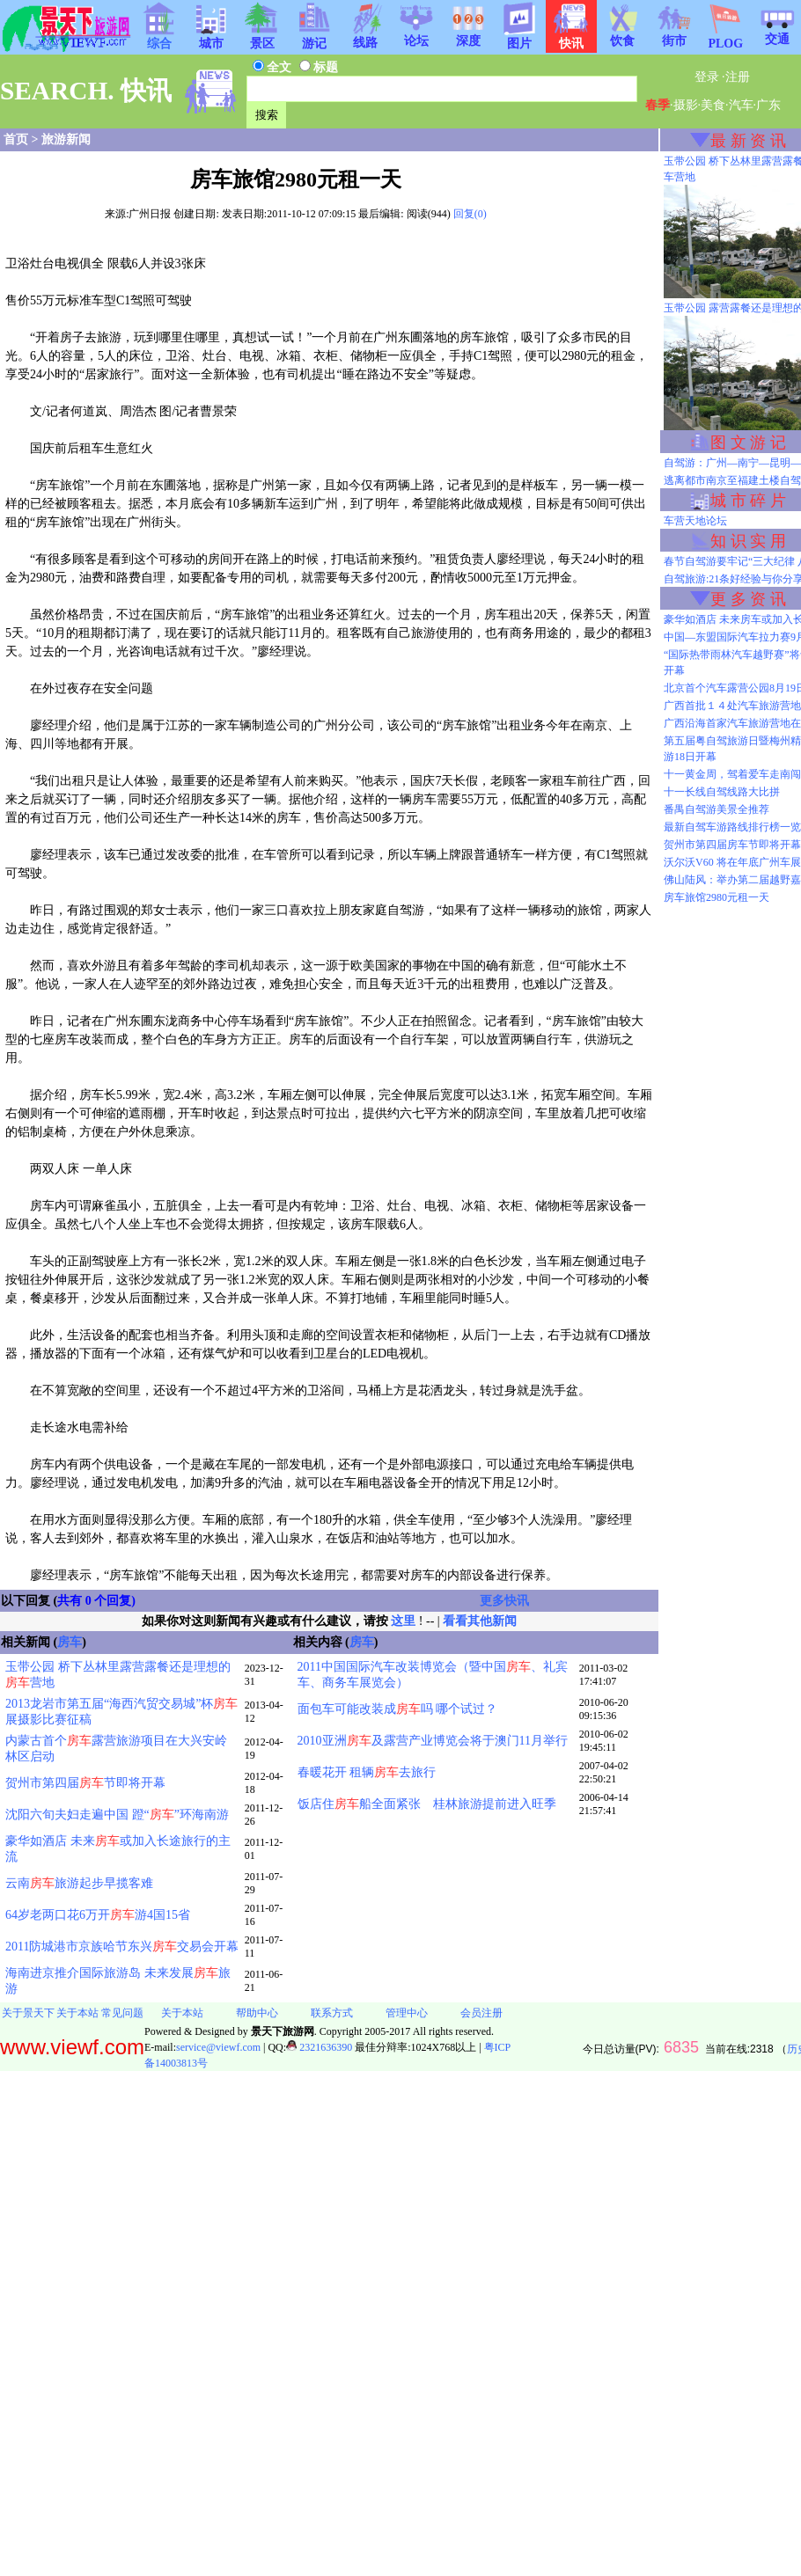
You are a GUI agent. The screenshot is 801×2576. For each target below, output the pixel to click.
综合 (159, 38)
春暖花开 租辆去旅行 (367, 1772)
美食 (713, 105)
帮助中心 (257, 2013)
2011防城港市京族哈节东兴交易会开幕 (122, 1946)
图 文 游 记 (748, 442)
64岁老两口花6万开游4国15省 (97, 1914)
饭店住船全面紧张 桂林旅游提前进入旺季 (427, 1804)
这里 (403, 1621)
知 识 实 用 (748, 541)
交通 (777, 33)
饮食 (622, 35)
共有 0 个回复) (96, 1600)
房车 (69, 1642)
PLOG (725, 38)
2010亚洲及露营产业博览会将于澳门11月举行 (433, 1740)
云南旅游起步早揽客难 (79, 1883)
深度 (468, 35)
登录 (706, 77)
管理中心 (407, 2013)
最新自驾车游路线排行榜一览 (732, 827)
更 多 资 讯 (748, 599)
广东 (768, 105)
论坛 (416, 35)
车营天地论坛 (695, 521)
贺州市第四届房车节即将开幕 (732, 844)
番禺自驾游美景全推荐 (716, 809)
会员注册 (481, 2013)
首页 (16, 139)
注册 (737, 77)
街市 (674, 35)
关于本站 (77, 2013)
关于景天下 (28, 2013)
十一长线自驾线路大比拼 (722, 792)
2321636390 (319, 2047)
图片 (519, 38)
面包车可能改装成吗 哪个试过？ (398, 1709)
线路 (365, 37)
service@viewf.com (218, 2047)
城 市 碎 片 (748, 500)
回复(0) (470, 214)
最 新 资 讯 (748, 141)
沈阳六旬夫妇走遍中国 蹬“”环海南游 (117, 1814)
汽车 (741, 105)
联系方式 (332, 2013)
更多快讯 (504, 1600)
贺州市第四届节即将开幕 (85, 1782)
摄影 (685, 105)
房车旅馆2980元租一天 (716, 897)
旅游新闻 (66, 139)
